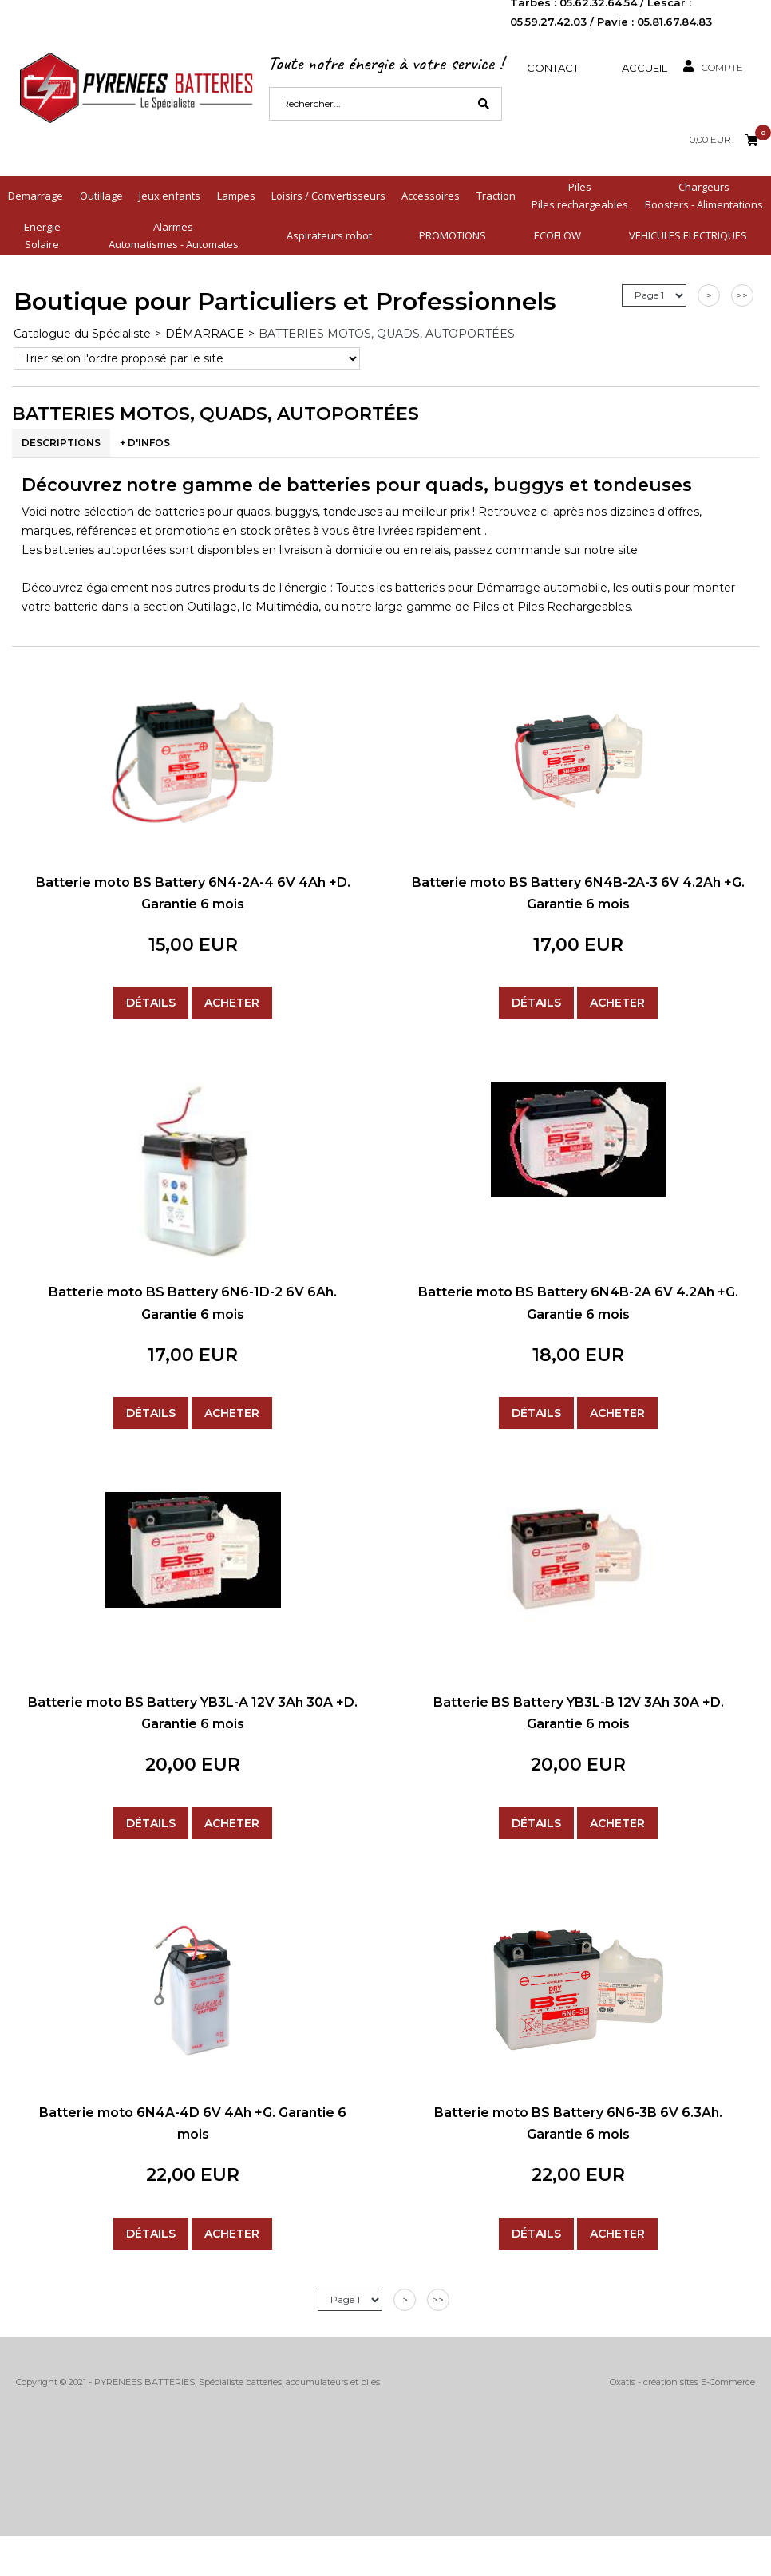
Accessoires (430, 195)
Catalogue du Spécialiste (82, 333)
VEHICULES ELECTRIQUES (688, 235)
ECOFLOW (557, 235)
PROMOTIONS (452, 235)
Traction (496, 195)
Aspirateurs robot (329, 235)
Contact (553, 67)
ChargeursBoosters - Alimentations (704, 196)
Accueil (644, 67)
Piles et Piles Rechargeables (551, 606)
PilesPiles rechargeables (580, 196)
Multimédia (286, 606)
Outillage (101, 195)
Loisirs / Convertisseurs (328, 195)
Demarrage (35, 195)
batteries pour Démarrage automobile (501, 587)
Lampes (236, 195)
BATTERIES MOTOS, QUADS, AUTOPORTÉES (387, 333)
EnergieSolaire (42, 235)
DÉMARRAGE (204, 333)
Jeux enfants (169, 195)
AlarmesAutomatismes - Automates (174, 235)
